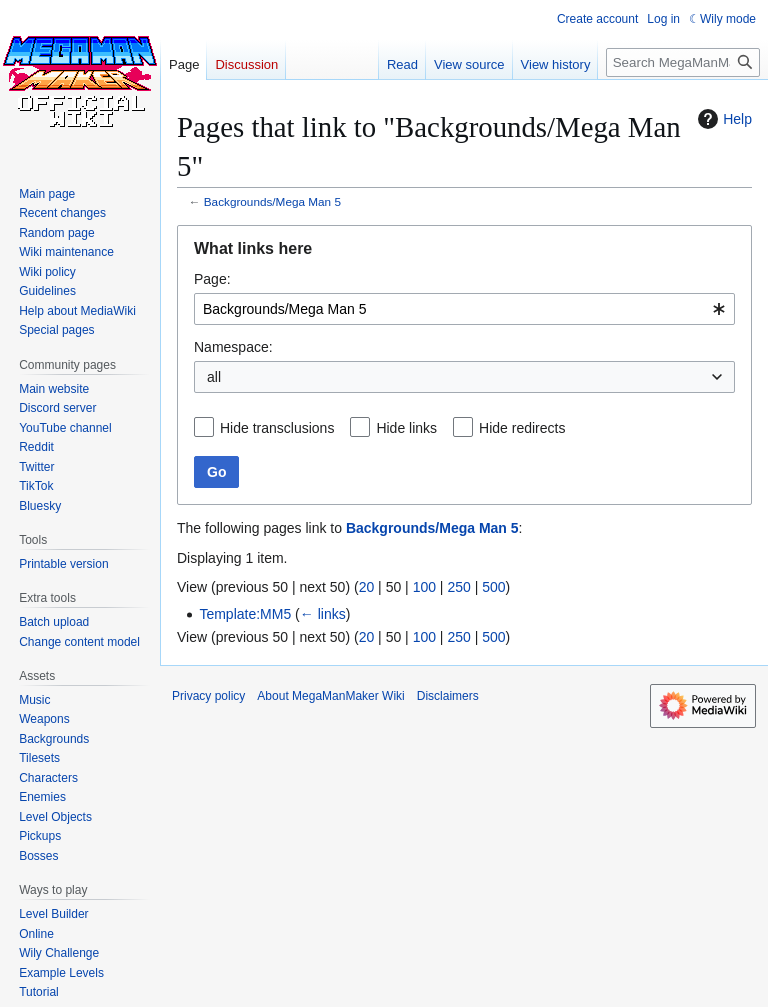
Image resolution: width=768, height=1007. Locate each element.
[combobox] (464, 309)
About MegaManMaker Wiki (330, 696)
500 (493, 587)
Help (722, 119)
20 (367, 587)
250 (458, 587)
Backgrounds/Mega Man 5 (272, 201)
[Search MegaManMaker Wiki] (683, 62)
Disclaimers (448, 696)
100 (424, 587)
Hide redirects (522, 428)
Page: (212, 279)
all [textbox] (214, 377)
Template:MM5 (245, 614)
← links (323, 614)
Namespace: (233, 347)
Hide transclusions (277, 428)
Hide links (406, 428)
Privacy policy (208, 696)
